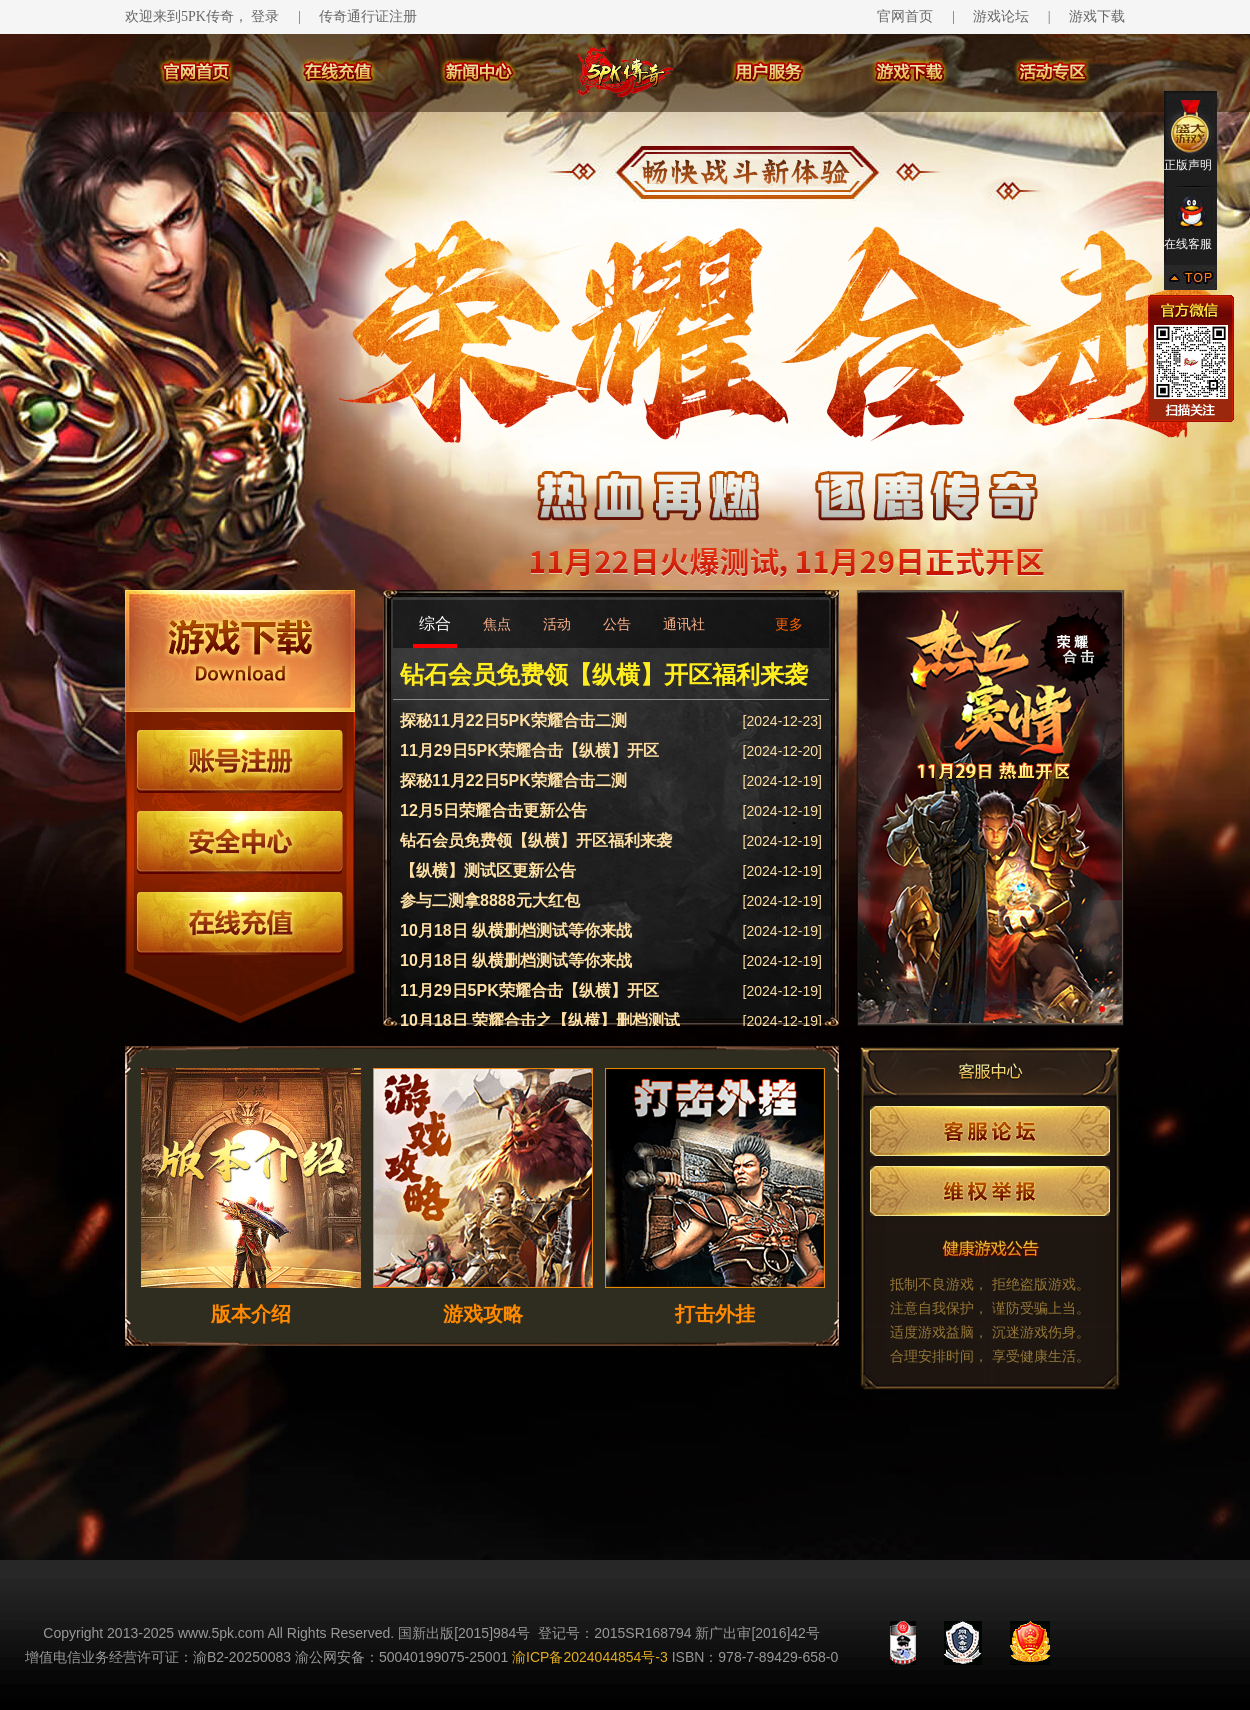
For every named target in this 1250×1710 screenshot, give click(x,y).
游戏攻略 (483, 1314)
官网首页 (905, 16)
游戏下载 (1097, 16)
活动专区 (1054, 72)
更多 (789, 624)
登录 (265, 16)
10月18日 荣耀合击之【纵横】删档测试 (540, 1020)
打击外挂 (715, 1314)
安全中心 (240, 842)
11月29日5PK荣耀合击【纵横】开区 (529, 750)
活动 (557, 624)
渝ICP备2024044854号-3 (590, 1657)
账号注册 (240, 761)
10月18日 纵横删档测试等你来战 (516, 930)
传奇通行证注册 (368, 16)
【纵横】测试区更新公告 (488, 870)
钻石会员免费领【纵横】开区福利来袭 (604, 674)
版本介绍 (251, 1314)
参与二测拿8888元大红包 (490, 900)
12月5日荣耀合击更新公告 (493, 810)
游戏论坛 (1001, 16)
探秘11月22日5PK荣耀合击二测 (513, 720)
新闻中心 (480, 72)
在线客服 (1190, 223)
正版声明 (1190, 135)
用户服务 (770, 72)
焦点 (497, 624)
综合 (435, 623)
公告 (617, 624)
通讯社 (684, 624)
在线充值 (338, 72)
